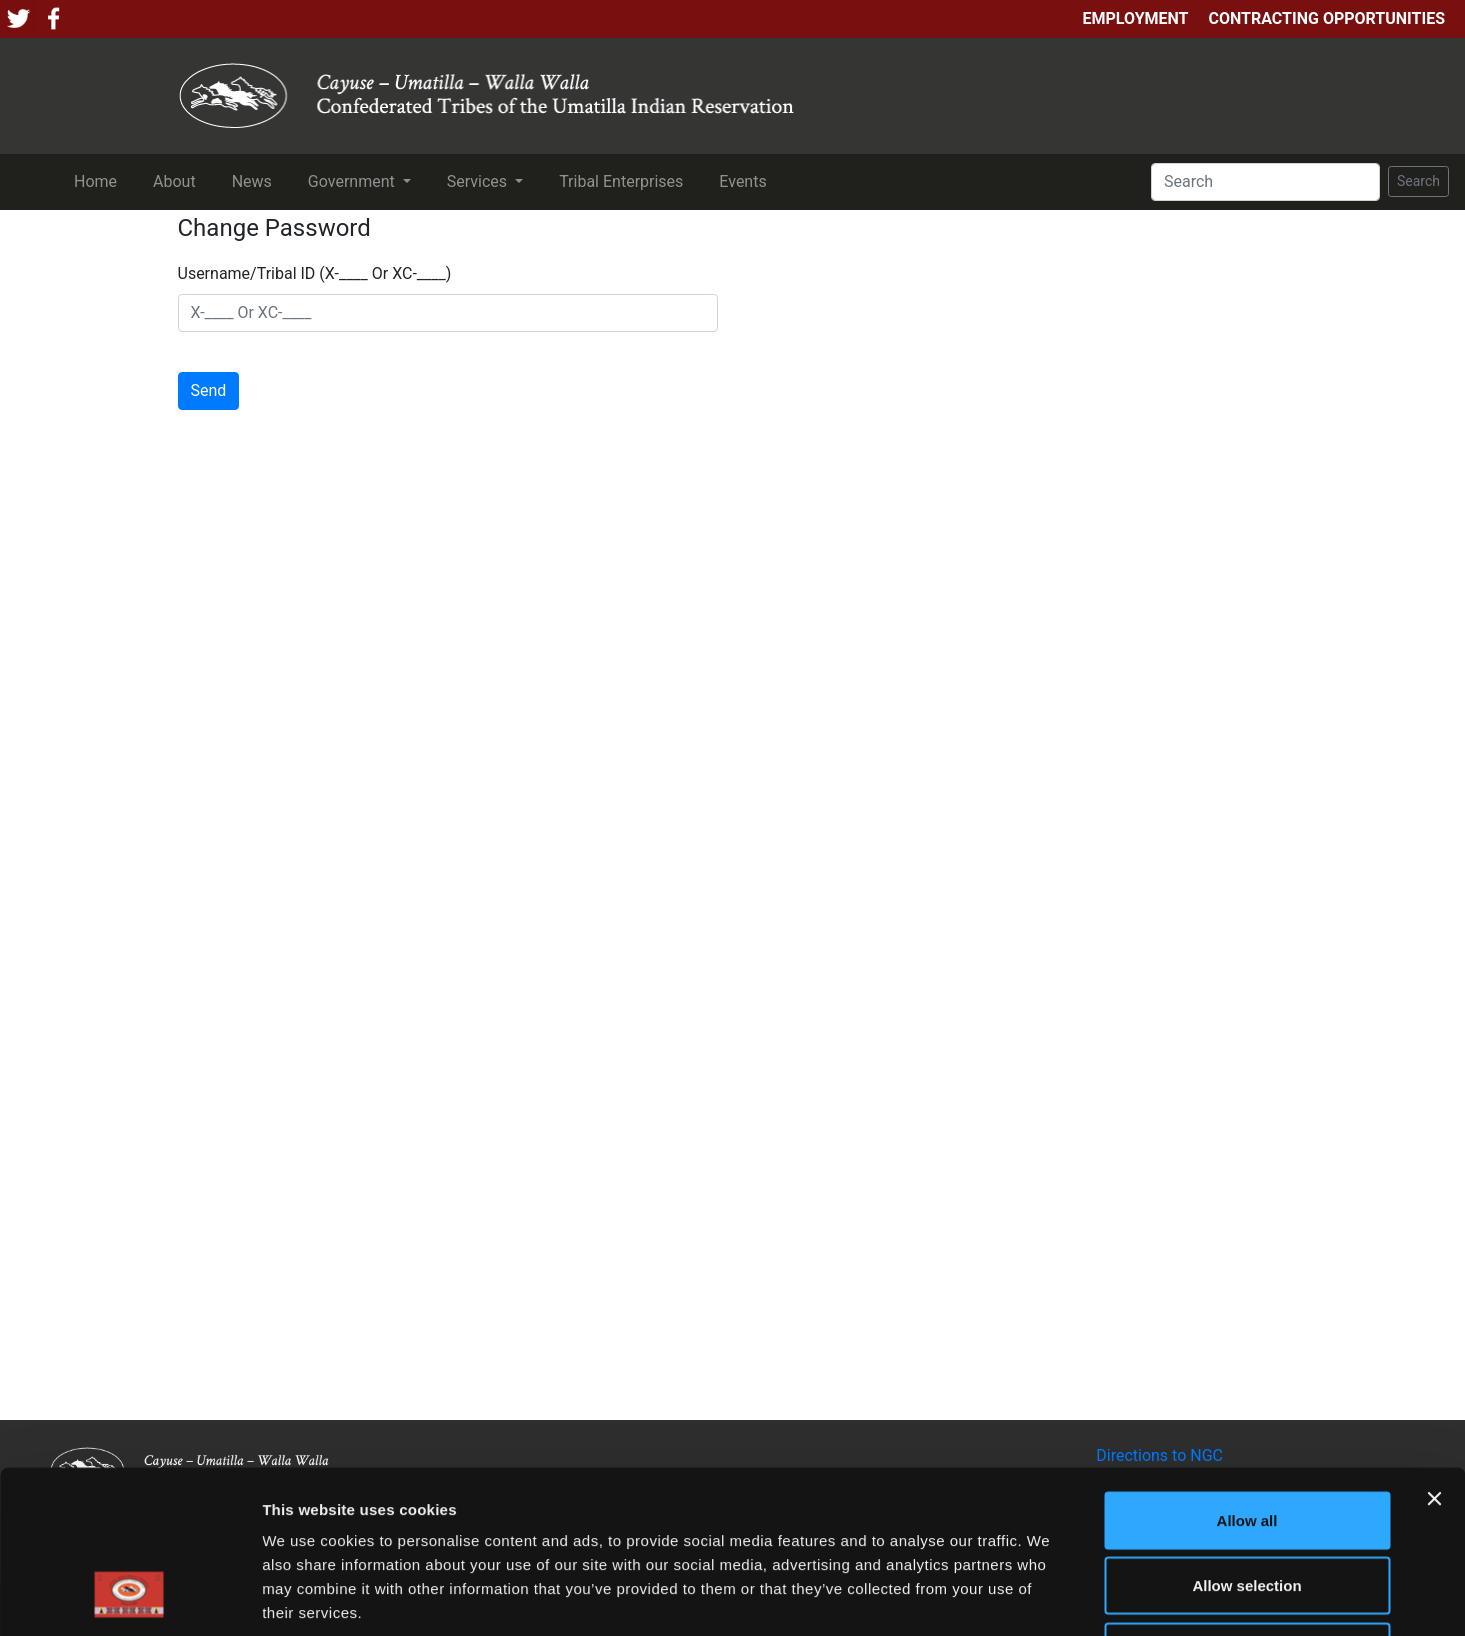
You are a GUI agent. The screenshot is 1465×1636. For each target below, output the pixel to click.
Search (1418, 181)
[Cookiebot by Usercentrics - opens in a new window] (129, 1597)
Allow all (1247, 1373)
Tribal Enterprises (625, 180)
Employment (1135, 18)
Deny (1247, 1504)
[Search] (1265, 182)
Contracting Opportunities (1327, 18)
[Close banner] (1434, 1352)
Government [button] (353, 181)
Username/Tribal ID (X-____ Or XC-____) (315, 273)
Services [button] (479, 181)
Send (209, 390)
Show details (1049, 1596)
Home (99, 180)
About (178, 180)
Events (746, 180)
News (256, 180)
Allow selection (1246, 1439)
